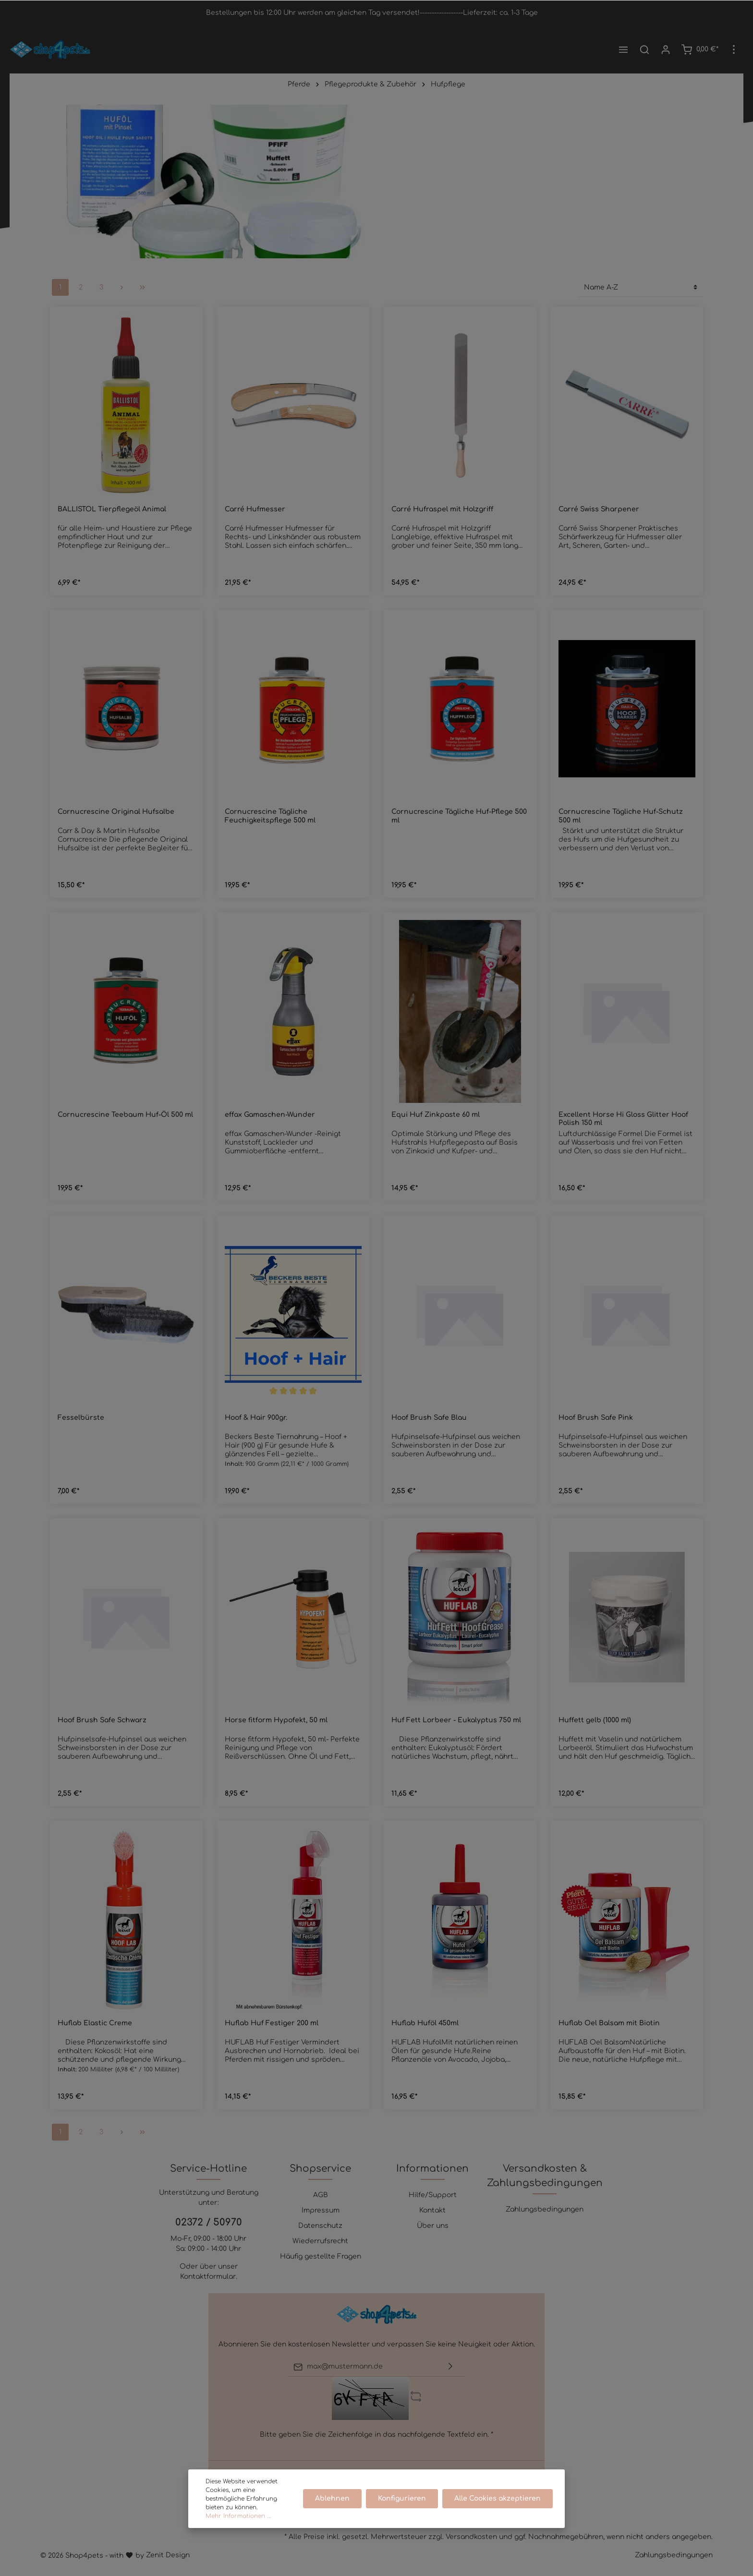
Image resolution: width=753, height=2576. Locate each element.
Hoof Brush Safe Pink (596, 1417)
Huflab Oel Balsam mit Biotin (609, 2023)
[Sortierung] (640, 287)
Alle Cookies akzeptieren (498, 2498)
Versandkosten (471, 2536)
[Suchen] (644, 49)
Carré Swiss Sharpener (599, 509)
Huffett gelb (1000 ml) (595, 1720)
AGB (320, 2195)
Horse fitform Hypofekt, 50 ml (276, 1720)
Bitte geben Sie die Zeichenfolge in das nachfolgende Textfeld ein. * (376, 2434)
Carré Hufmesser (255, 509)
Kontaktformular (208, 2276)
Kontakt (432, 2210)
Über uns (433, 2225)
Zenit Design (168, 2555)
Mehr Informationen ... (238, 2516)
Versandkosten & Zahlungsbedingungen (545, 2176)
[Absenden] (450, 2367)
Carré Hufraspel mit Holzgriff (442, 509)
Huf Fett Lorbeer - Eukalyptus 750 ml (456, 1720)
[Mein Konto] (665, 49)
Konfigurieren (403, 2498)
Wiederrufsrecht (320, 2241)
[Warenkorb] (699, 49)
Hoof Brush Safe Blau (429, 1417)
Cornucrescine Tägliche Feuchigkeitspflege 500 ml (270, 816)
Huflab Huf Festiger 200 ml (271, 2023)
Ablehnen (333, 2498)
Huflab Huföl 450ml (425, 2023)
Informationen (432, 2168)
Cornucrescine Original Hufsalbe (116, 811)
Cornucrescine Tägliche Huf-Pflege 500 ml (459, 816)
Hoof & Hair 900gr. (256, 1417)
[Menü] (623, 49)
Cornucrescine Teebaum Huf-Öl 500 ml (125, 1114)
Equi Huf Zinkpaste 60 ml (435, 1114)
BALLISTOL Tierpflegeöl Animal (112, 509)
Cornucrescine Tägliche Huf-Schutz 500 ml (621, 816)
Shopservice (320, 2168)
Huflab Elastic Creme (95, 2023)
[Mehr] (733, 49)
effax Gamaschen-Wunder (270, 1114)
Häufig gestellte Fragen (320, 2256)
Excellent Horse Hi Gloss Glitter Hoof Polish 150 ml (623, 1119)
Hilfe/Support (433, 2195)
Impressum (321, 2210)
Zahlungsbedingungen (544, 2209)
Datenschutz (320, 2225)
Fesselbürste (81, 1417)
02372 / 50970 (208, 2222)
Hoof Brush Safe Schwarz (102, 1720)
